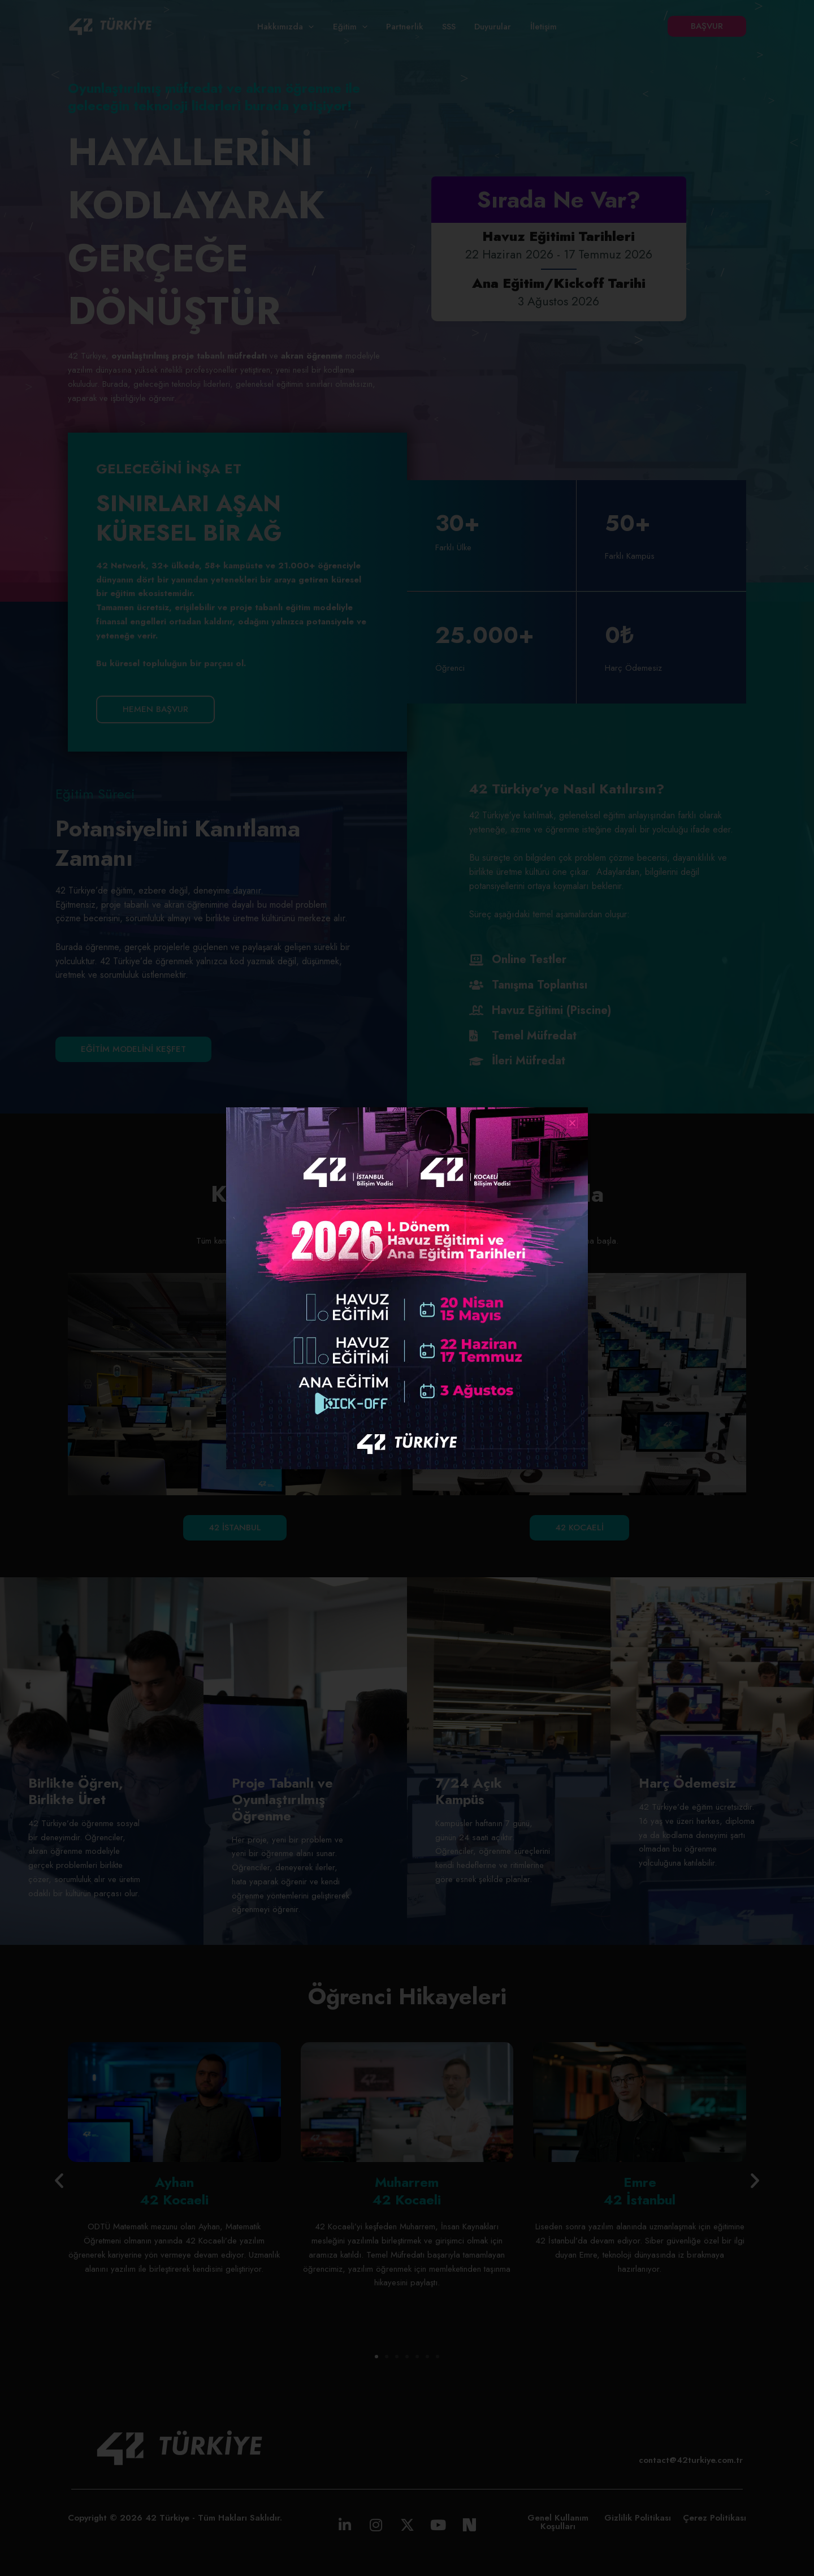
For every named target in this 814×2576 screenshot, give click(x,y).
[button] (572, 1123)
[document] (407, 1288)
